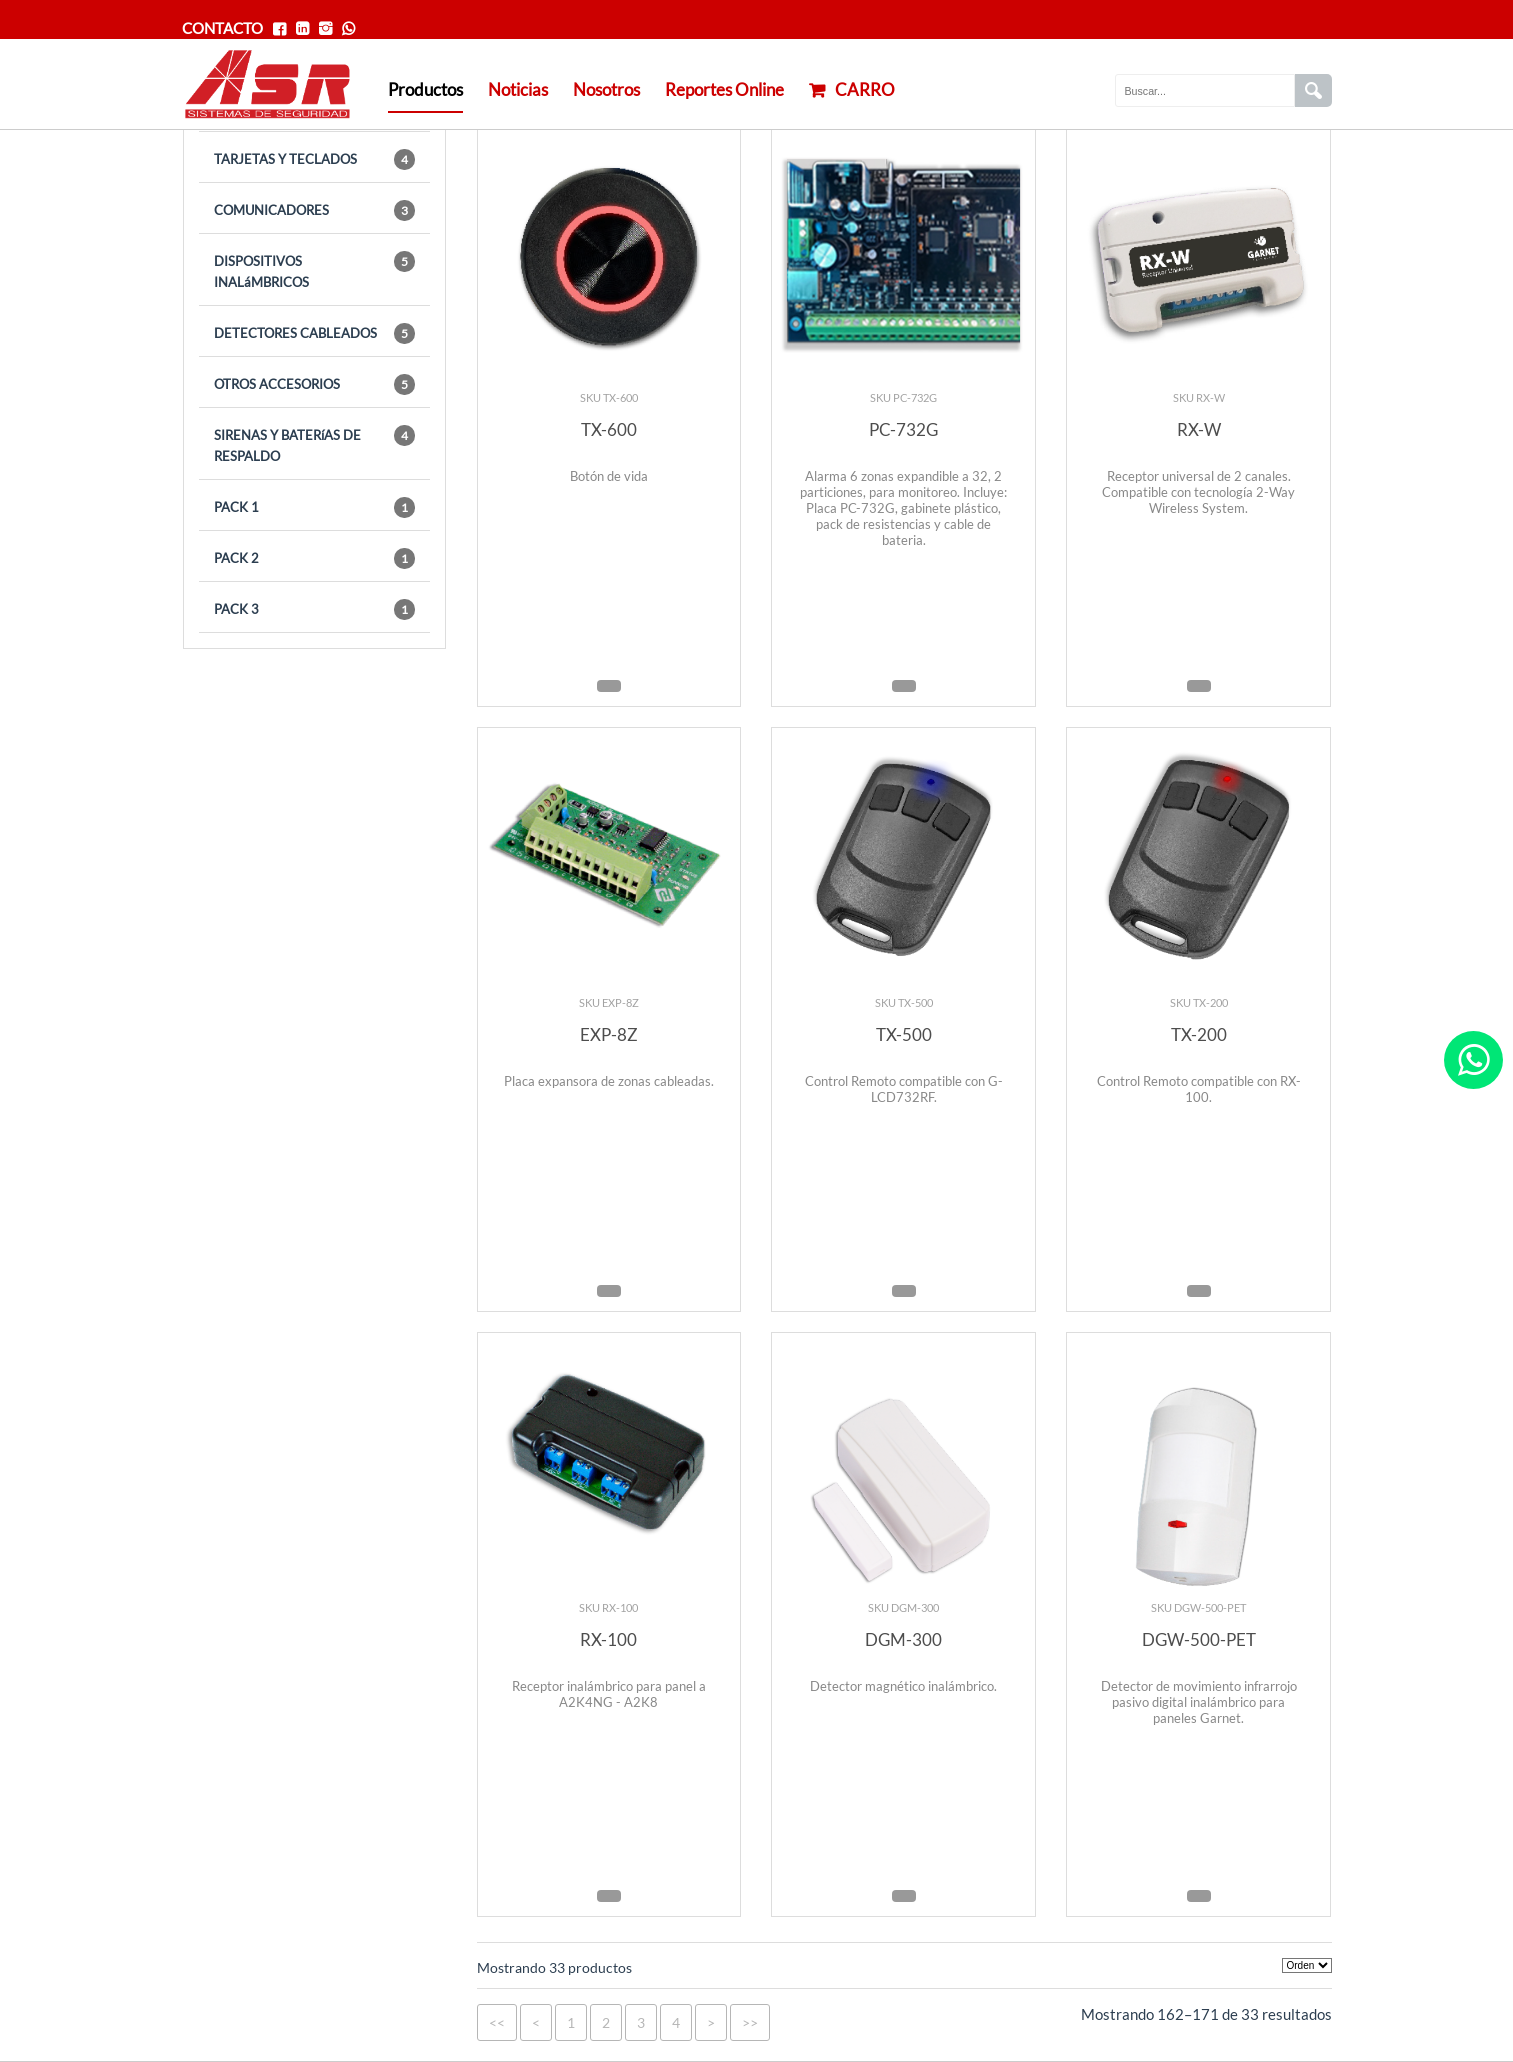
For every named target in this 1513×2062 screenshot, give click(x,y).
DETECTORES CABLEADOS (314, 333)
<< (497, 2022)
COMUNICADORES (314, 210)
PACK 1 (314, 507)
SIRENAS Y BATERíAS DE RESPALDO (314, 444)
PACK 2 (314, 558)
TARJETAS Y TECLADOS (314, 159)
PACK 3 (314, 609)
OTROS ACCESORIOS (314, 384)
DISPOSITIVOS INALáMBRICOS (314, 270)
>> (750, 2022)
